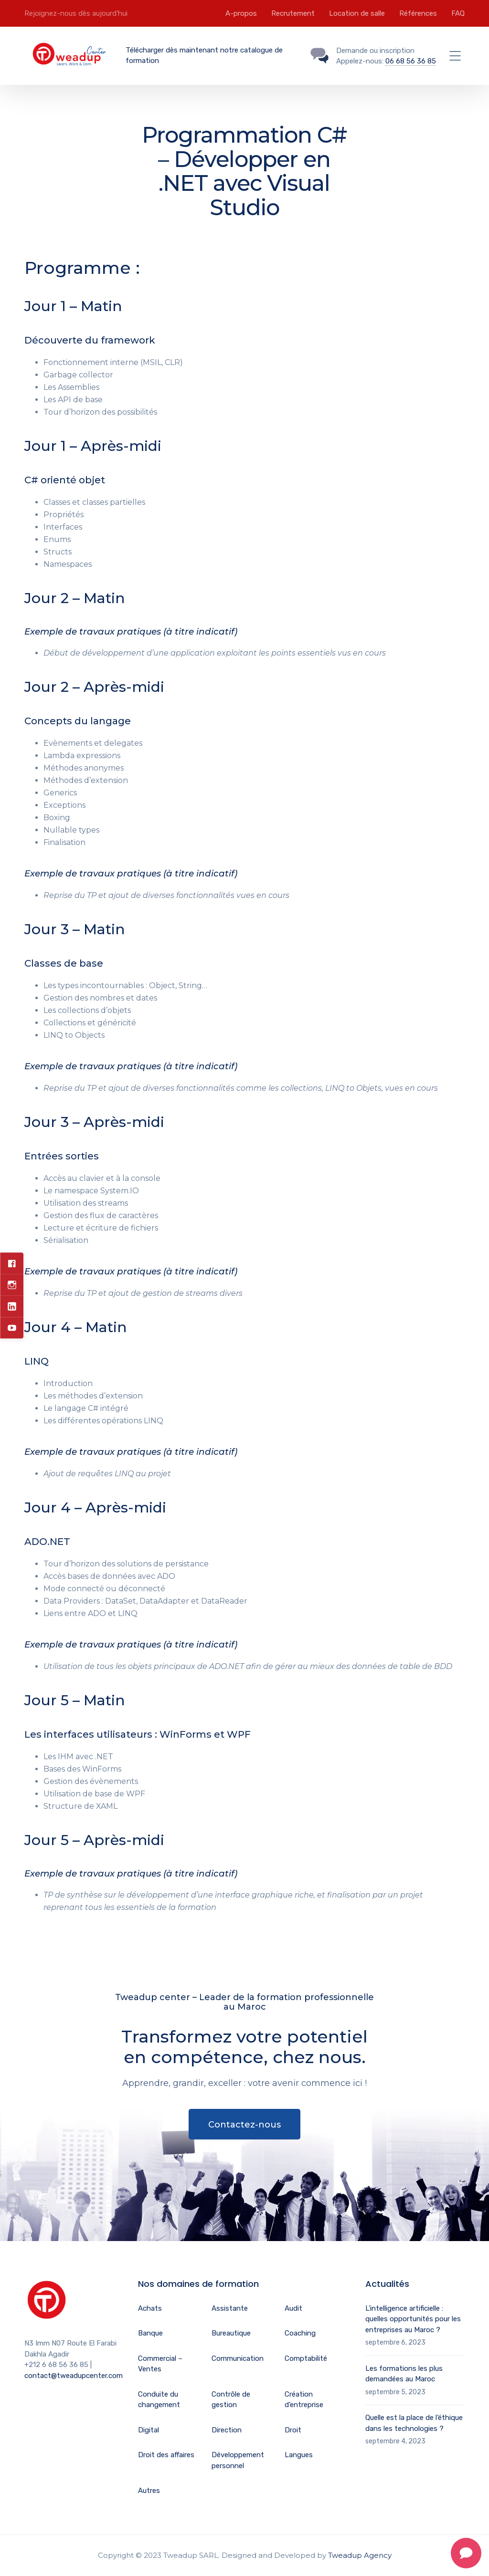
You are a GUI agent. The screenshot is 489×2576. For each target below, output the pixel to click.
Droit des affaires (166, 2455)
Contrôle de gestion (231, 2399)
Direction (227, 2430)
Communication (238, 2358)
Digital (148, 2430)
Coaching (300, 2333)
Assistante (230, 2308)
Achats (150, 2308)
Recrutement (293, 13)
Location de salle (357, 13)
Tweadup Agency (360, 2555)
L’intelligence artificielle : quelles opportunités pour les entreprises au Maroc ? (413, 2319)
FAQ (458, 13)
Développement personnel (238, 2460)
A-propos (241, 13)
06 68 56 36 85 (410, 61)
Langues (299, 2455)
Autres (149, 2490)
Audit (293, 2308)
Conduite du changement (159, 2399)
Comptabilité (306, 2358)
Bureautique (231, 2333)
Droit (293, 2430)
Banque (150, 2333)
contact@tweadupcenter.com (73, 2375)
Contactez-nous (244, 2124)
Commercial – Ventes (160, 2364)
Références (418, 13)
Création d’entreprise (304, 2399)
